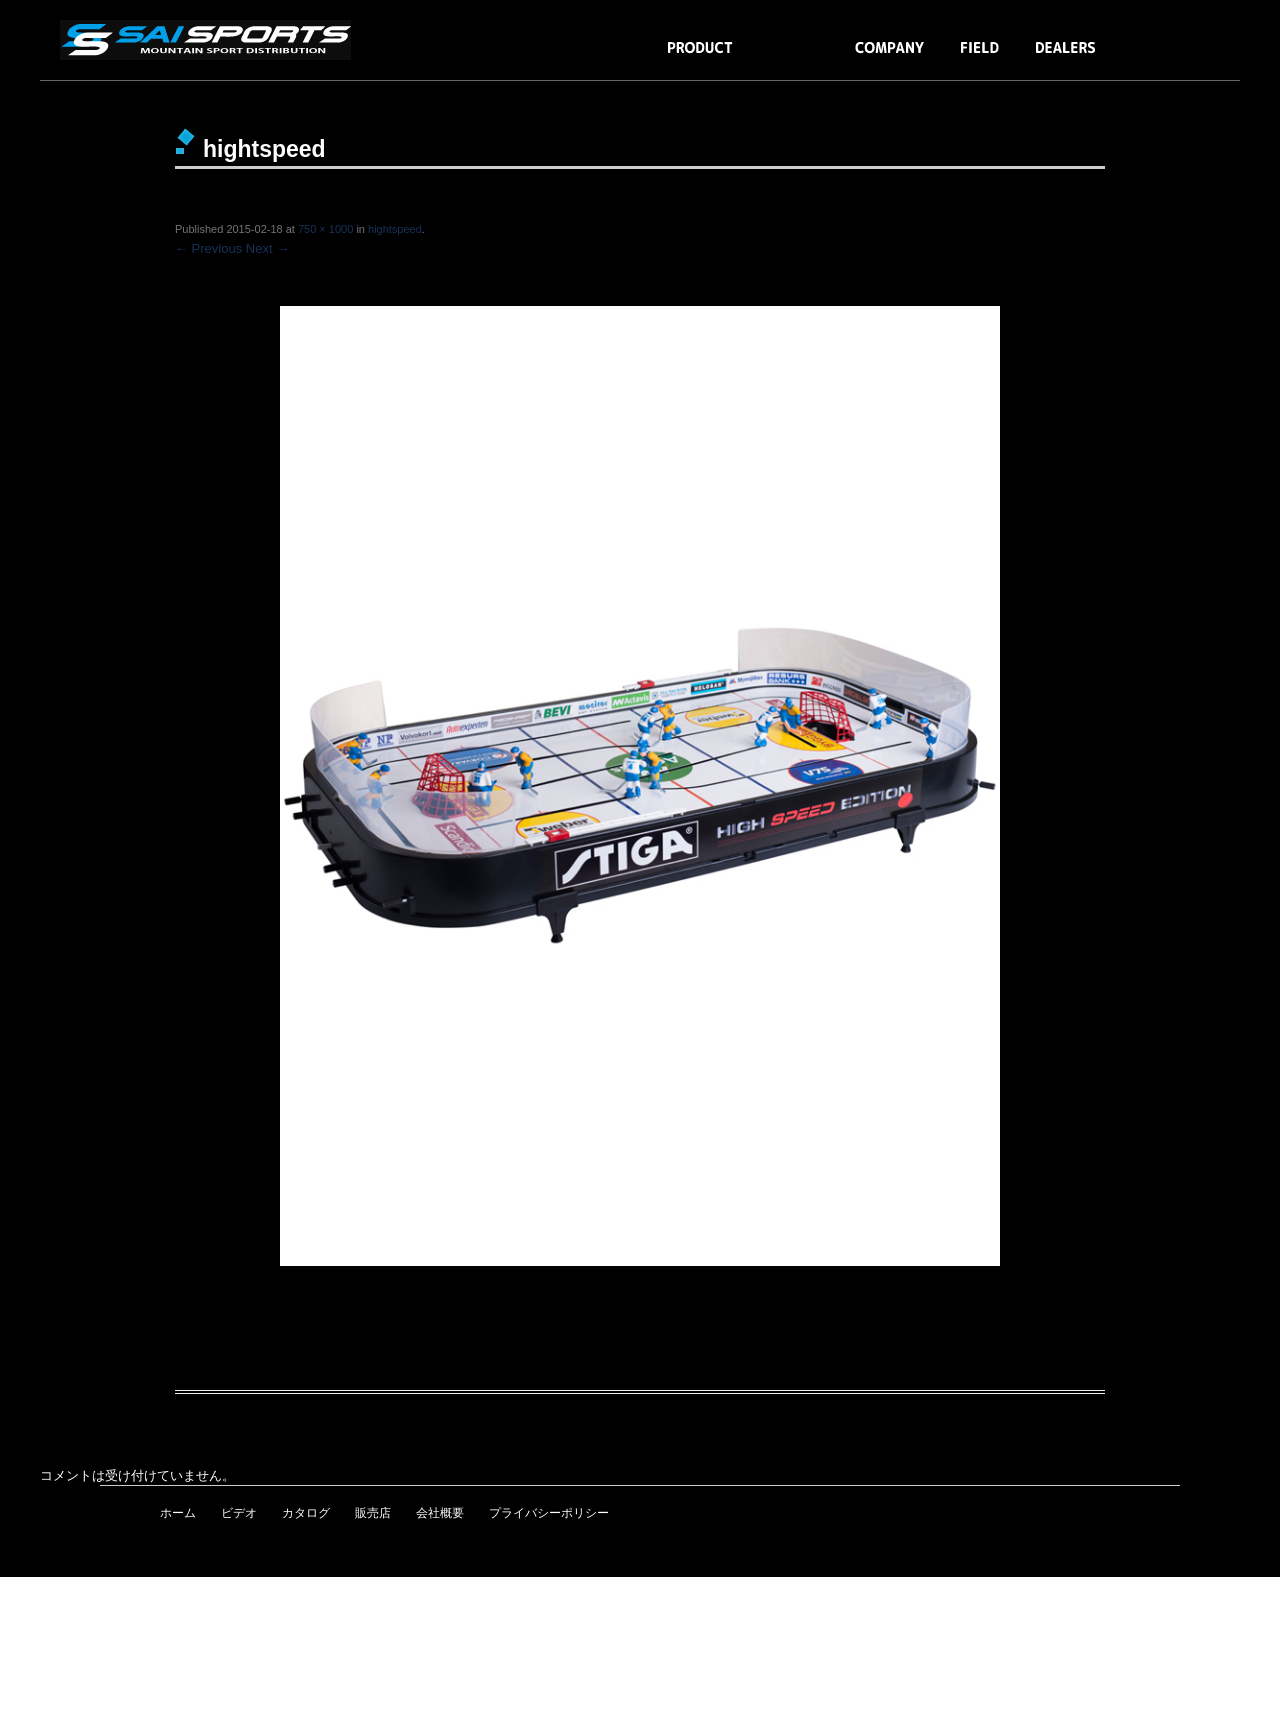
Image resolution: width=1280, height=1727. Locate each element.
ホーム (178, 1513)
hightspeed (395, 229)
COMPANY (890, 57)
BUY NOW (1163, 57)
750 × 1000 (325, 229)
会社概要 (440, 1513)
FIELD (980, 57)
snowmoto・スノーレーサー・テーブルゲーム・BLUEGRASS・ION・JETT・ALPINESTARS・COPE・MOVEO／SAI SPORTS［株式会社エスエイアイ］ (210, 40)
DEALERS (1065, 57)
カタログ (306, 1513)
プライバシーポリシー (549, 1513)
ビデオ (239, 1513)
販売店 (373, 1513)
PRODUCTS (700, 57)
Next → (267, 248)
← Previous (208, 248)
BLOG (794, 57)
